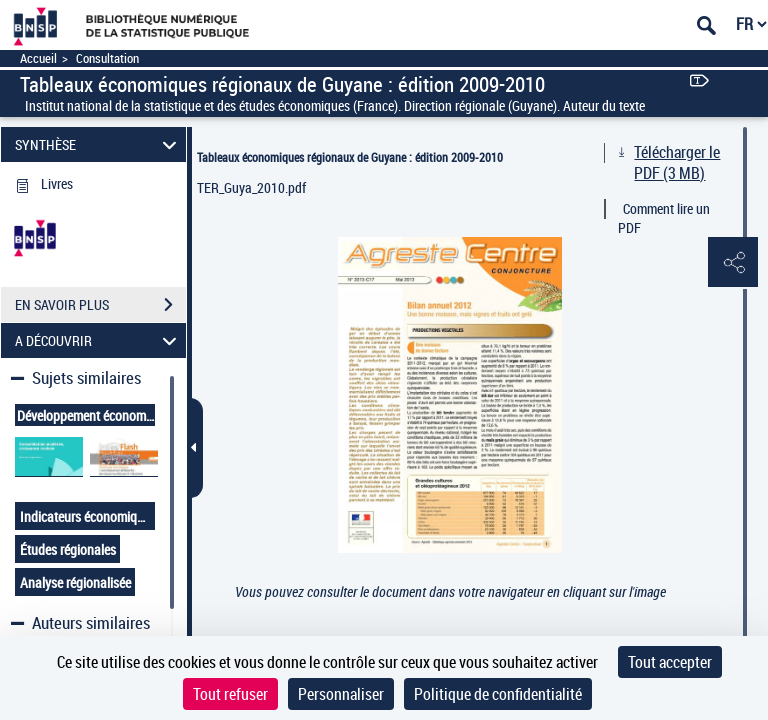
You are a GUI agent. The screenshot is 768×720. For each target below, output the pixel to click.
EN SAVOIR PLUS (100, 305)
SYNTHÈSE (99, 144)
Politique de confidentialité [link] (498, 694)
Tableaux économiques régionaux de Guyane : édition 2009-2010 (350, 157)
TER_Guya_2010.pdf (251, 187)
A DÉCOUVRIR (99, 340)
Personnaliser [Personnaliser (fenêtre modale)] (341, 694)
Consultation (107, 58)
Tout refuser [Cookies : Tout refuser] (230, 694)
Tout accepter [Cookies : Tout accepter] (670, 662)
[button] (733, 263)
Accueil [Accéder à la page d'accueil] (38, 58)
